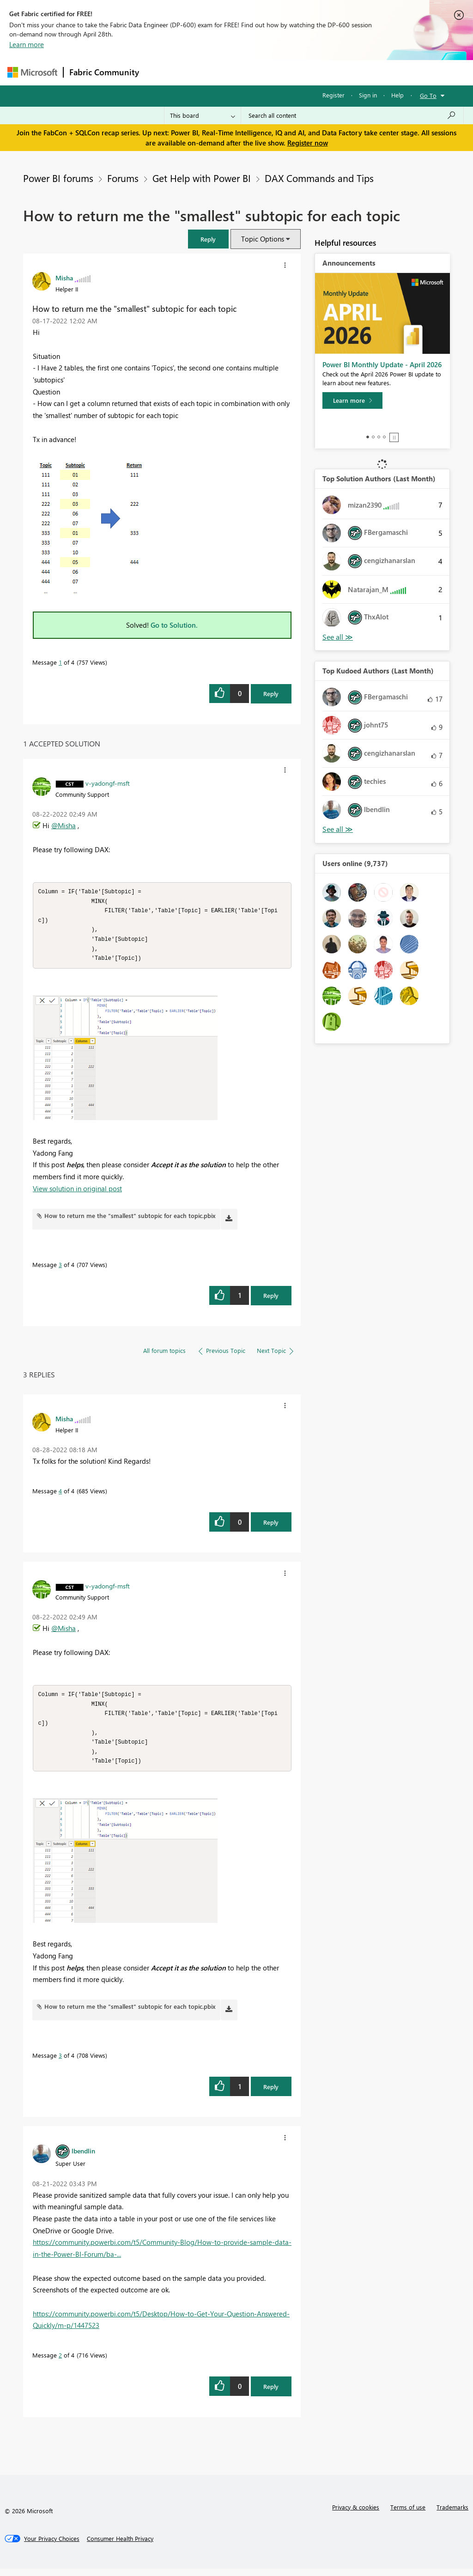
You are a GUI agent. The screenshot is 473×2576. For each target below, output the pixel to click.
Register (333, 95)
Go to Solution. (174, 625)
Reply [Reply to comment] (271, 1299)
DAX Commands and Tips (319, 177)
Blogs (321, 72)
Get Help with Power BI (201, 177)
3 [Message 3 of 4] (60, 1268)
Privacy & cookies (355, 2514)
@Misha (63, 825)
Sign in (368, 95)
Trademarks (452, 2514)
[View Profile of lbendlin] (83, 2158)
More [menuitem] (352, 72)
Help (397, 95)
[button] (208, 239)
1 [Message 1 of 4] (60, 662)
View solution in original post (77, 1192)
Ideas (238, 72)
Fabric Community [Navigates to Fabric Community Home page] (104, 72)
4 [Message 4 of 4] (60, 1494)
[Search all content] (352, 115)
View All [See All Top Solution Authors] (337, 637)
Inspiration (201, 72)
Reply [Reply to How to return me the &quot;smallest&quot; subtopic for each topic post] (271, 693)
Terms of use (407, 2514)
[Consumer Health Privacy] (120, 2546)
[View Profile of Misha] (64, 277)
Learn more (26, 44)
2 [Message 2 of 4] (60, 2362)
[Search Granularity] (202, 115)
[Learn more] (352, 400)
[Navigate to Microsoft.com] (32, 72)
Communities (279, 72)
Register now (307, 142)
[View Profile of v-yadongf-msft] (107, 783)
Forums (160, 72)
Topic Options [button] (262, 238)
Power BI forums (58, 177)
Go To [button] (428, 95)
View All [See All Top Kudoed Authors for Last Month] (337, 829)
